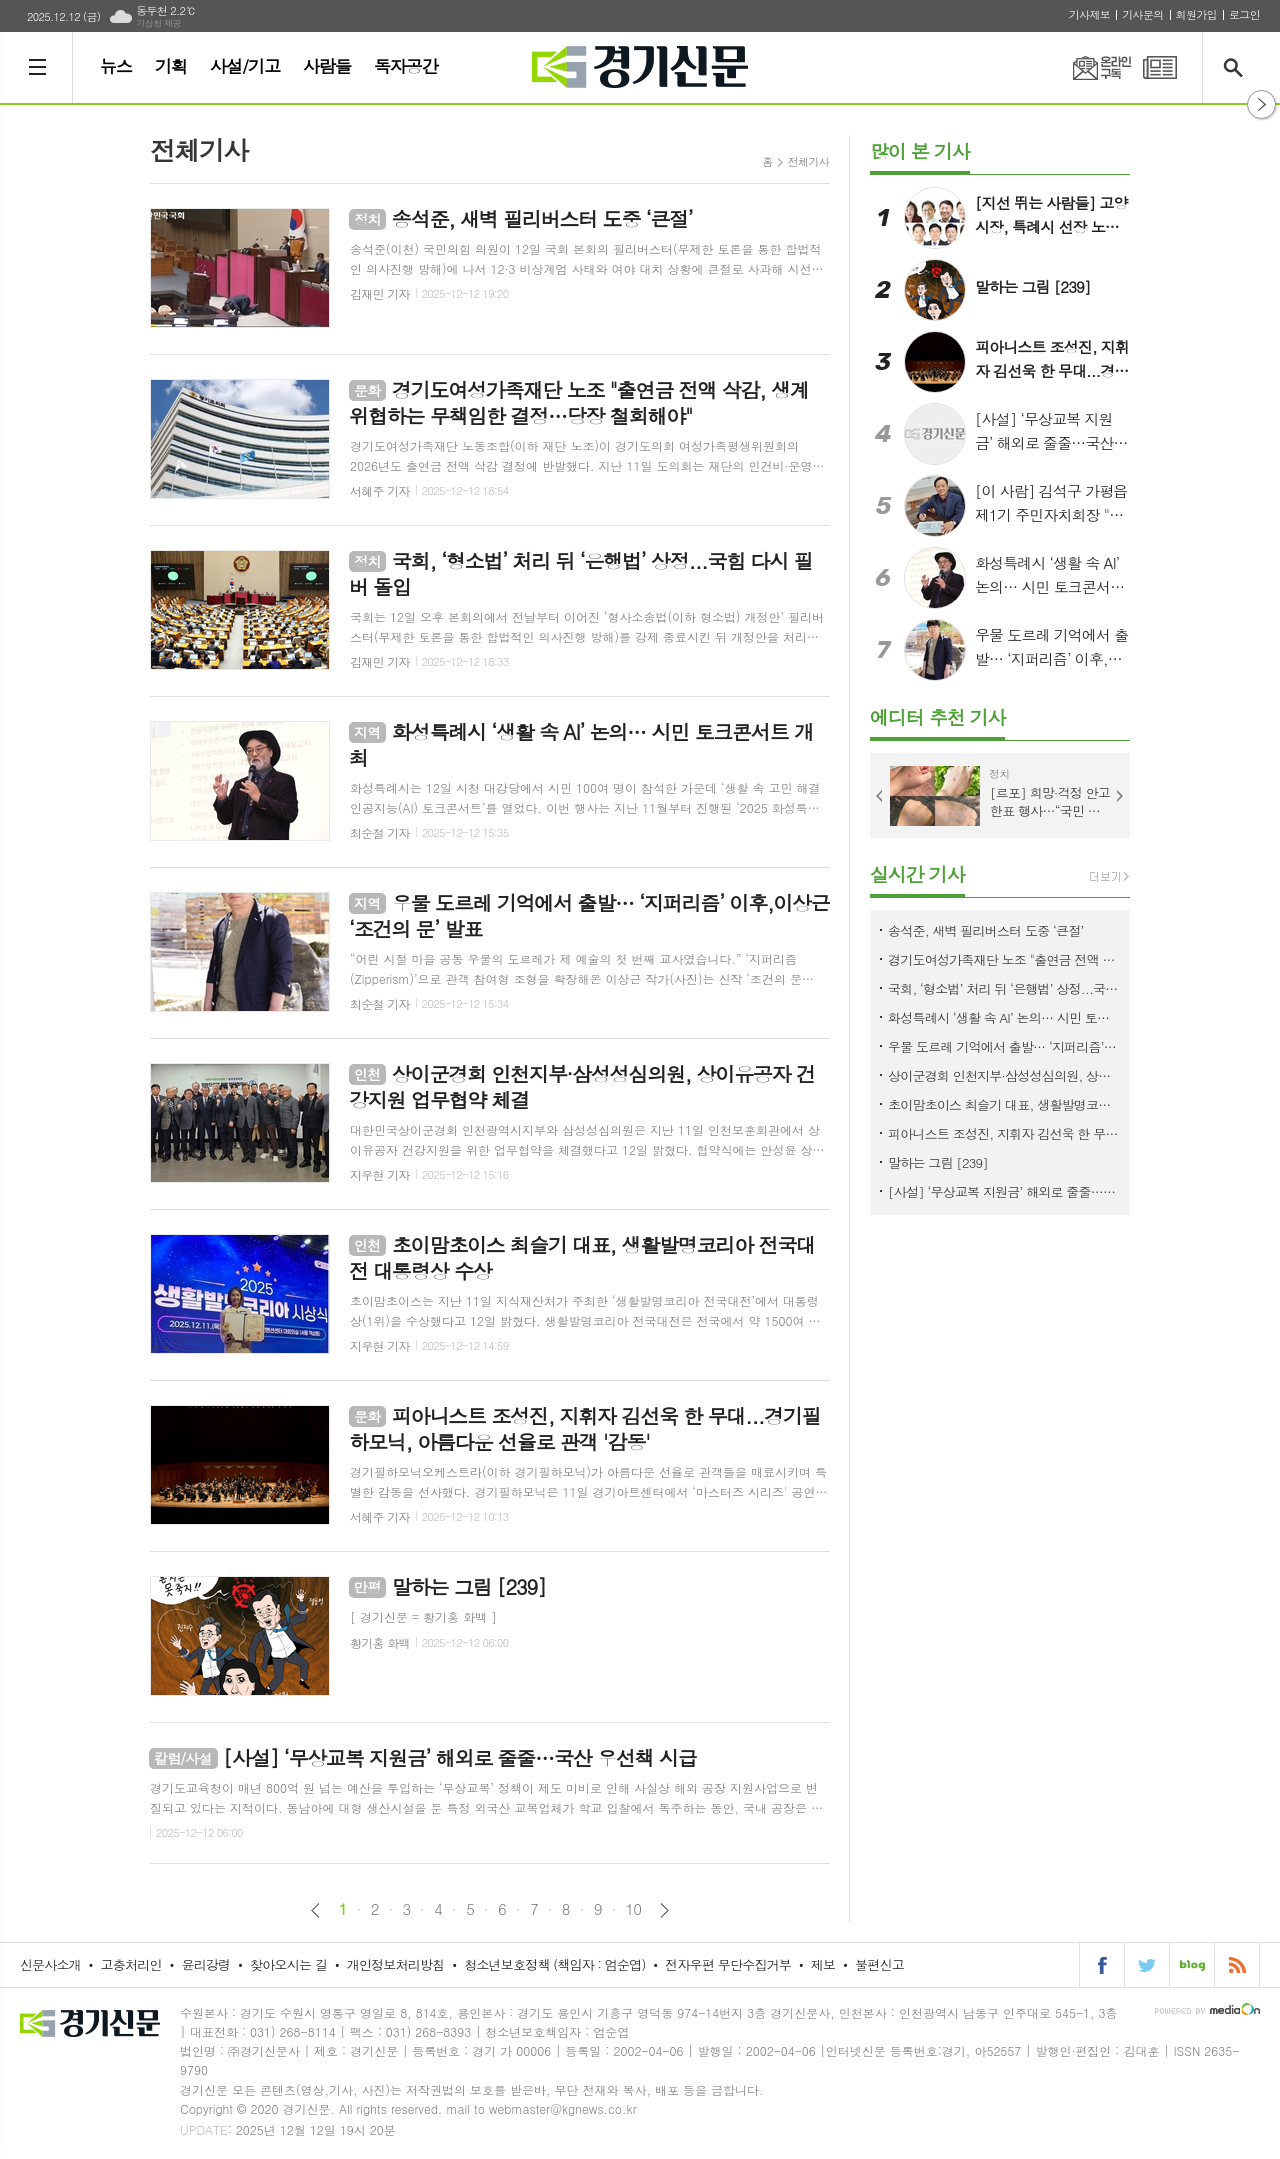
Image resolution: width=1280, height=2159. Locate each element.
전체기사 (808, 161)
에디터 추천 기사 (937, 716)
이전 (315, 1910)
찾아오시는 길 (288, 1964)
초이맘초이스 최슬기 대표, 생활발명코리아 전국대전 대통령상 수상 (1004, 1104)
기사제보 (1089, 14)
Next (1120, 796)
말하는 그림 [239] (938, 1162)
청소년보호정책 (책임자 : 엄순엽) (554, 1964)
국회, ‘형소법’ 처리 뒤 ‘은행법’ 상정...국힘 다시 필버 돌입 (1004, 988)
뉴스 (116, 66)
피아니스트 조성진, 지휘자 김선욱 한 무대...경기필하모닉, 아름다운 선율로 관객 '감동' (1004, 1133)
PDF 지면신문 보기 (1160, 67)
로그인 (1244, 14)
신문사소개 (50, 1964)
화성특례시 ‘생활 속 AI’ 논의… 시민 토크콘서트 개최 (1004, 1017)
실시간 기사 (917, 873)
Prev (880, 796)
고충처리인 (131, 1964)
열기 (1261, 104)
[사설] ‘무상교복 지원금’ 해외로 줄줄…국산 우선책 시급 (1004, 1191)
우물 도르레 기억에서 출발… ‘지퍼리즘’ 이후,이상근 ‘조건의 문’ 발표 (1004, 1046)
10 (634, 1909)
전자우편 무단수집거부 (728, 1964)
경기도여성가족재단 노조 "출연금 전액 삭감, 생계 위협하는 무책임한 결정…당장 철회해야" (1004, 959)
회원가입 (1196, 14)
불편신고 (879, 1964)
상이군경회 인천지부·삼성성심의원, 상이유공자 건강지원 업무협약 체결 (1004, 1075)
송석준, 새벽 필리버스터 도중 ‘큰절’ (985, 930)
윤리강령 (205, 1964)
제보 (823, 1964)
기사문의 (1142, 14)
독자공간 (406, 66)
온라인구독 (1090, 67)
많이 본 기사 (920, 150)
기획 (171, 66)
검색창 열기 (1237, 67)
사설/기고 (245, 66)
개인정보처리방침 (396, 1964)
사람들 (327, 66)
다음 (664, 1910)
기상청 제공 (158, 23)
